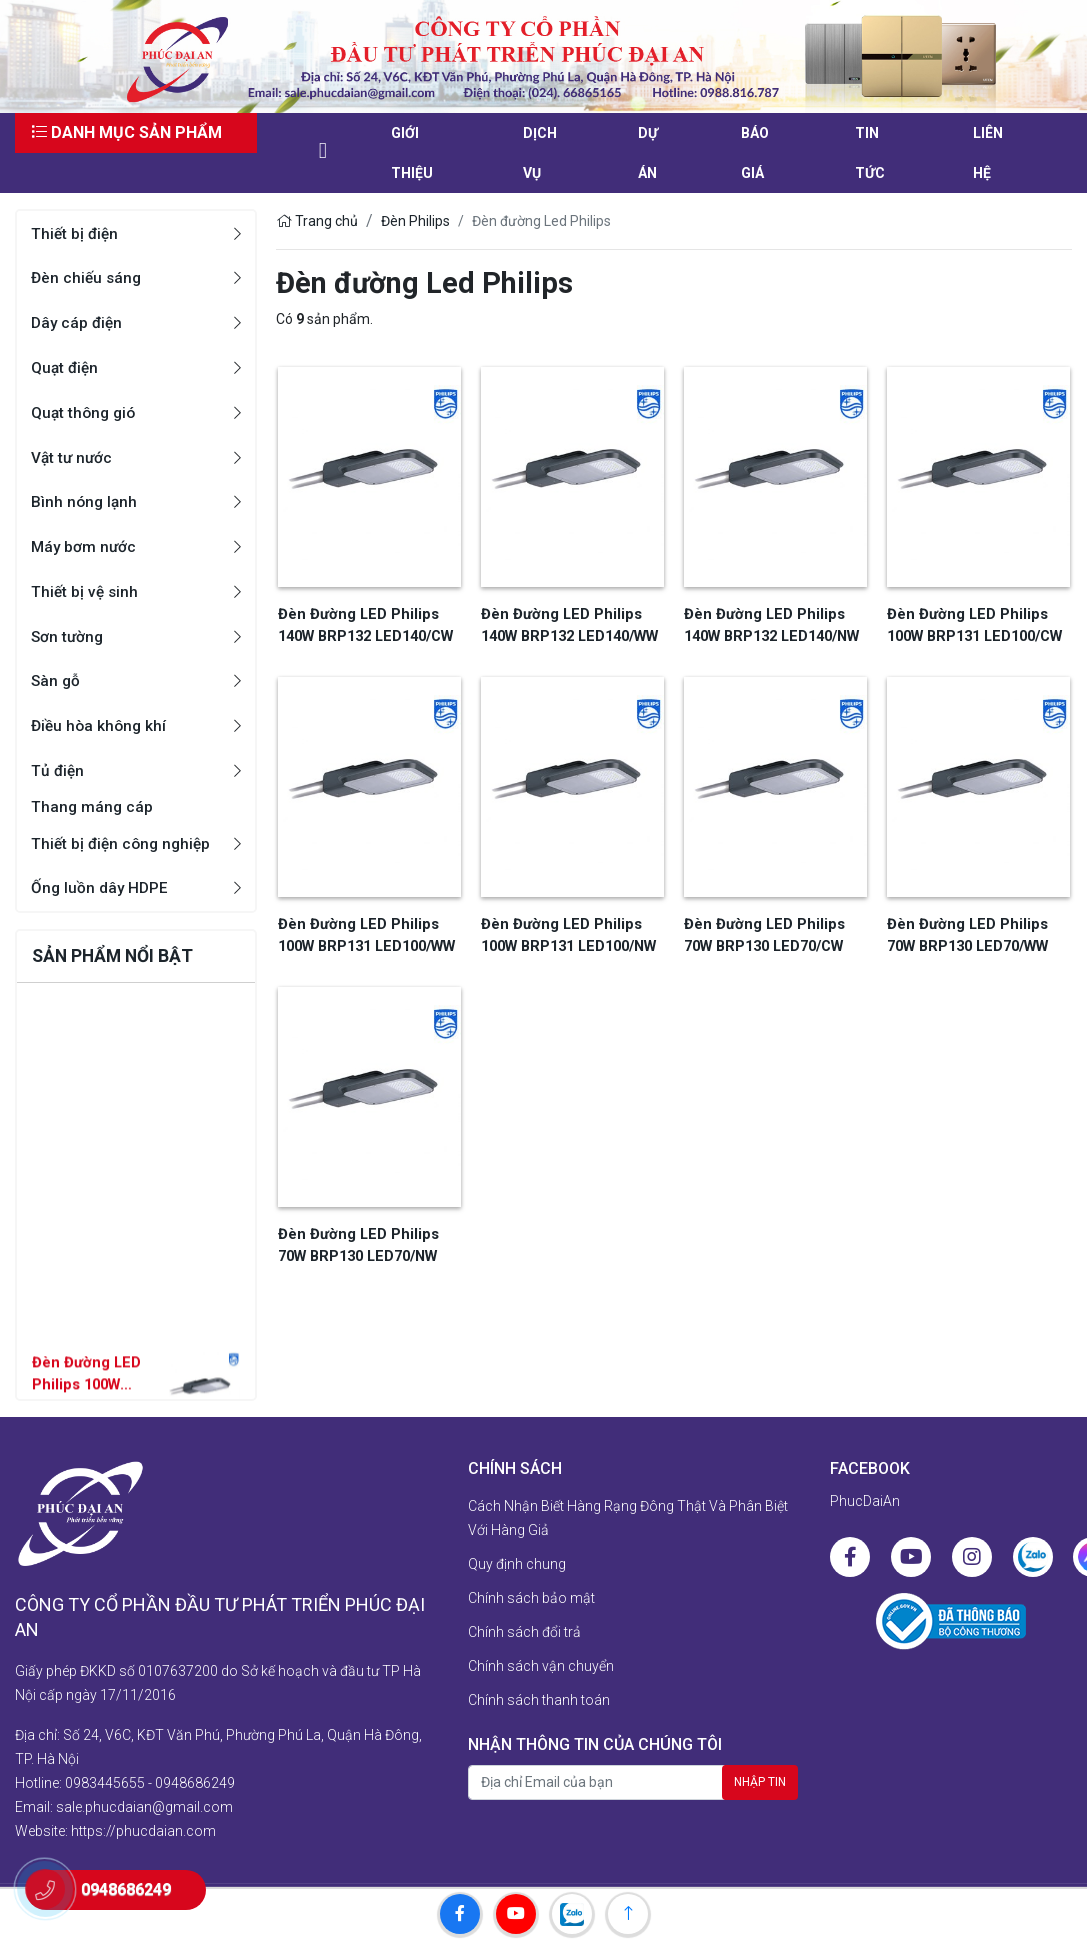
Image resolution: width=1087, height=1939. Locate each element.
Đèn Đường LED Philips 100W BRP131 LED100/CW (972, 623)
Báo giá (755, 153)
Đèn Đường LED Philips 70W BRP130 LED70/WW (977, 931)
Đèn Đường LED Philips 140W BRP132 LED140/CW (363, 623)
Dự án (648, 153)
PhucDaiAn (865, 1502)
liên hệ (988, 153)
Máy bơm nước (85, 546)
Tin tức (870, 153)
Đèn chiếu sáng (88, 277)
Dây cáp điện (78, 322)
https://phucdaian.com (143, 1821)
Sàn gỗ (56, 680)
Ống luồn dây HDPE (101, 888)
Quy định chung (517, 1565)
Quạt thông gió (85, 412)
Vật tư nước (73, 457)
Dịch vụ (540, 153)
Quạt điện (66, 367)
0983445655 (105, 1773)
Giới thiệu (412, 153)
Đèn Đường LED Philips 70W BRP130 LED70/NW (368, 1239)
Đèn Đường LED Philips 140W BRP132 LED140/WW (567, 623)
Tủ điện (58, 770)
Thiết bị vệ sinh (86, 591)
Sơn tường (68, 636)
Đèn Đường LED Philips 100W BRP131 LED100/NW (82, 1395)
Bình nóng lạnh (85, 501)
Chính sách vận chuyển (541, 1667)
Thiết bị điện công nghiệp (124, 844)
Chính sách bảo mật (531, 1599)
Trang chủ (317, 221)
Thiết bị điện (76, 233)
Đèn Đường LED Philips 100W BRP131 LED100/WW (364, 931)
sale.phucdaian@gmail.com (144, 1797)
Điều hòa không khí (101, 725)
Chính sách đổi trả (524, 1633)
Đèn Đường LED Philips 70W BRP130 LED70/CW (774, 931)
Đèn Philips (415, 221)
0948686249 (195, 1773)
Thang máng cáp (93, 807)
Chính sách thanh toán (539, 1701)
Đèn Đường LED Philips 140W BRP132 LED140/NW (769, 623)
